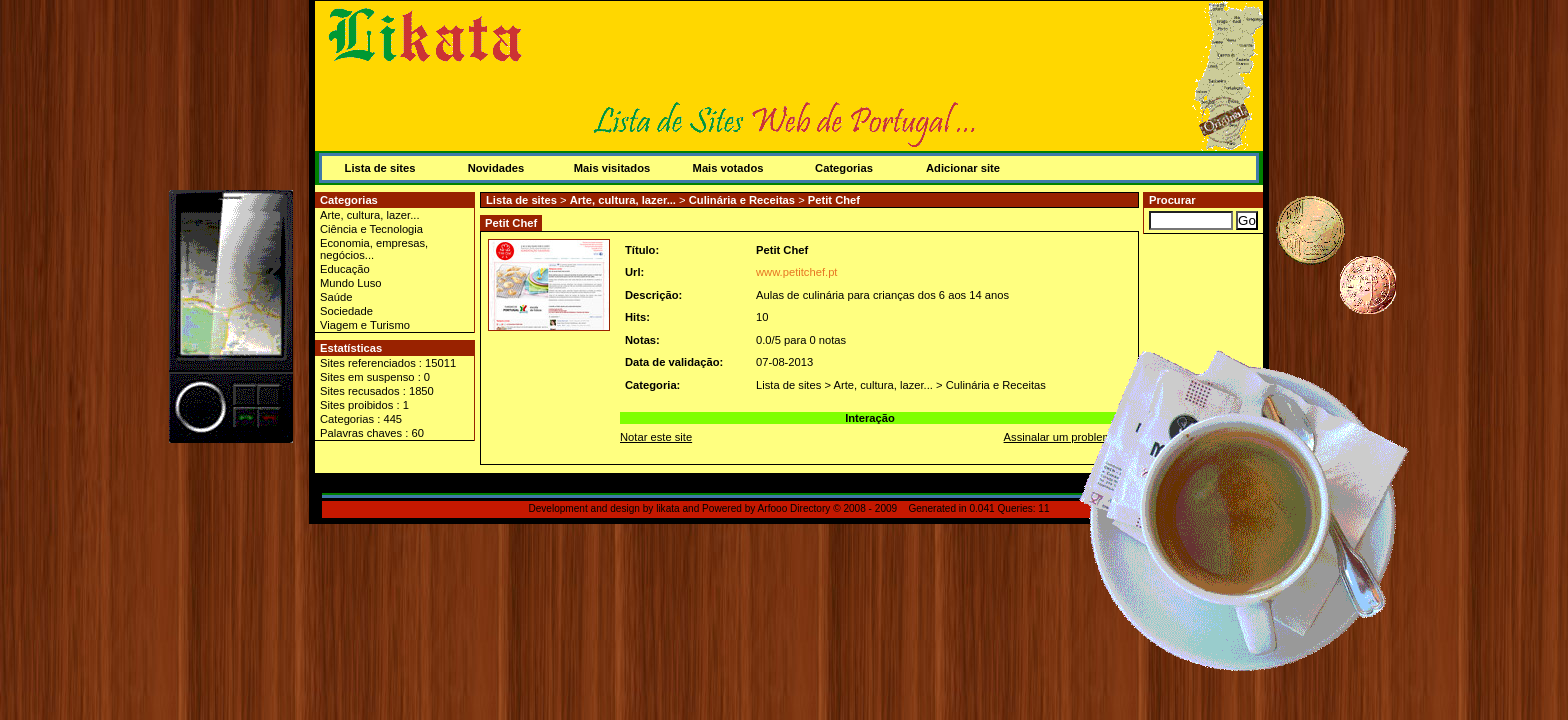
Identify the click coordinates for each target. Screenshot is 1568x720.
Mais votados (728, 168)
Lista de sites (380, 168)
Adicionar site (963, 168)
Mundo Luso (351, 283)
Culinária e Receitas (742, 200)
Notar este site (656, 437)
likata (668, 508)
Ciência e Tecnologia (371, 229)
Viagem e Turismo (365, 325)
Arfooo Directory (794, 508)
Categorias (844, 168)
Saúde (336, 297)
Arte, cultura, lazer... (370, 215)
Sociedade (346, 311)
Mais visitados (612, 168)
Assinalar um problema (1061, 437)
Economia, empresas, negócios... (374, 249)
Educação (345, 269)
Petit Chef (834, 200)
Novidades (496, 168)
